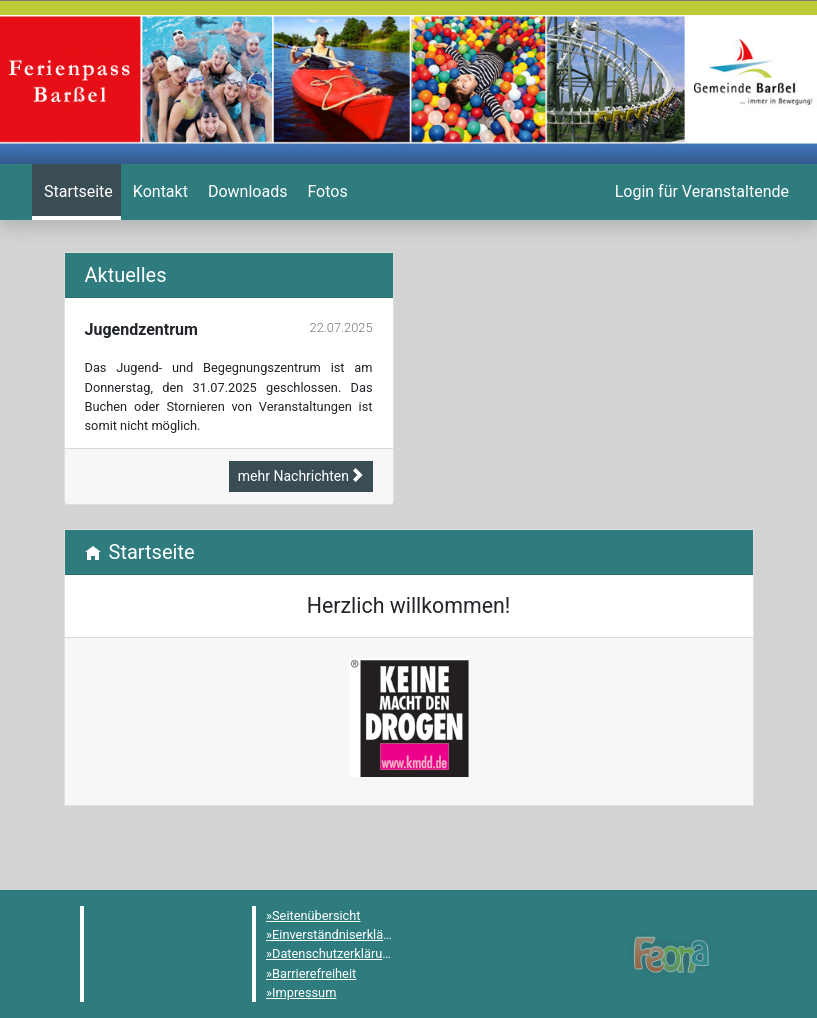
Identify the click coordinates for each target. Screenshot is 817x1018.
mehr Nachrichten (301, 476)
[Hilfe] (325, 192)
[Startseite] (76, 192)
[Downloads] (245, 192)
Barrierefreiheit (314, 973)
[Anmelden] (700, 192)
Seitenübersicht (316, 915)
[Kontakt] (158, 192)
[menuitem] (76, 192)
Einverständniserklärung (340, 934)
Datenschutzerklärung (334, 953)
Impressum (304, 992)
